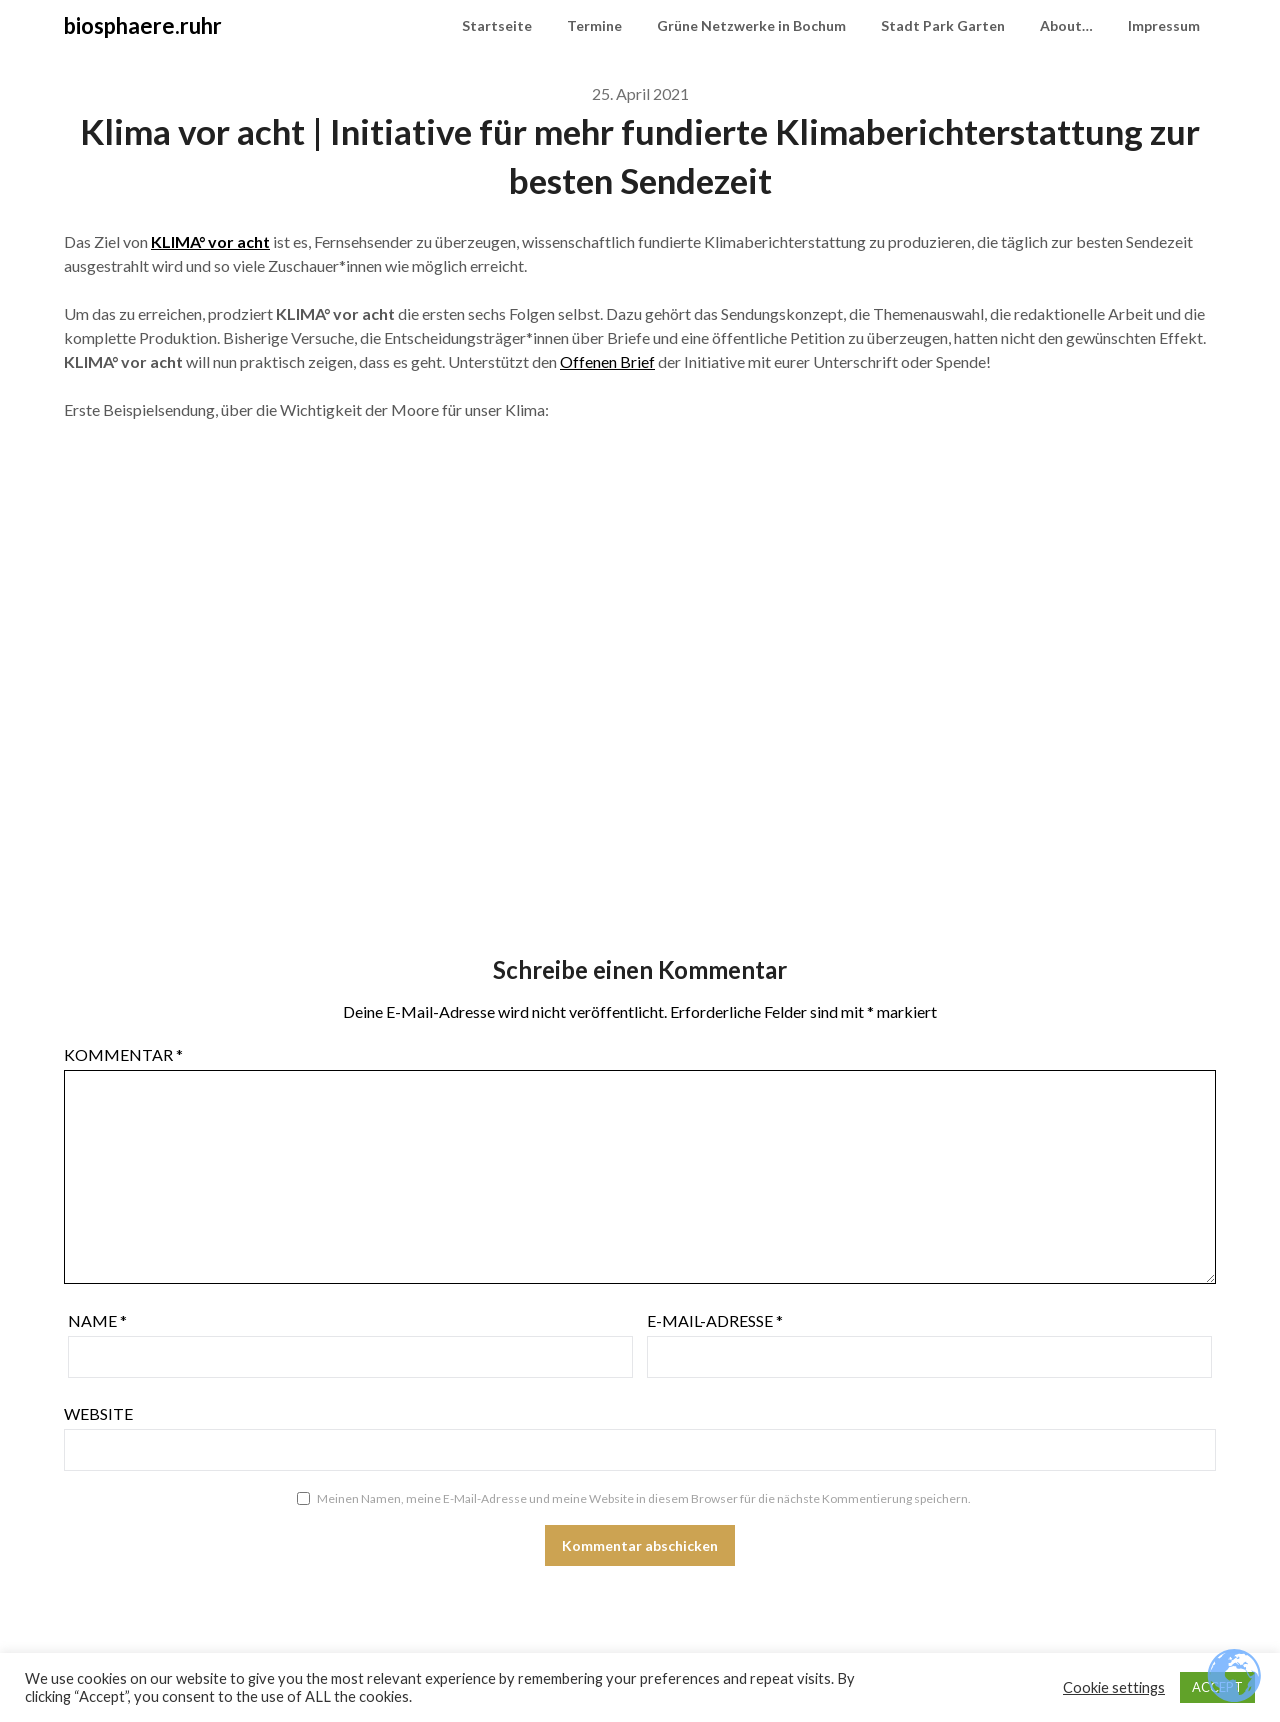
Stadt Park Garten (943, 25)
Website (98, 1413)
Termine (594, 25)
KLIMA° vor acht (210, 241)
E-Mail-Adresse (715, 1320)
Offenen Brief (607, 361)
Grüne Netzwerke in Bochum (751, 25)
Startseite (497, 25)
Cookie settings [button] (1114, 1687)
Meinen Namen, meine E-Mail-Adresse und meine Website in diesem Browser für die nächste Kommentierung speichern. (644, 1498)
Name (97, 1320)
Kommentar (123, 1054)
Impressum (1164, 25)
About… (1066, 25)
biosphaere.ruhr (143, 25)
